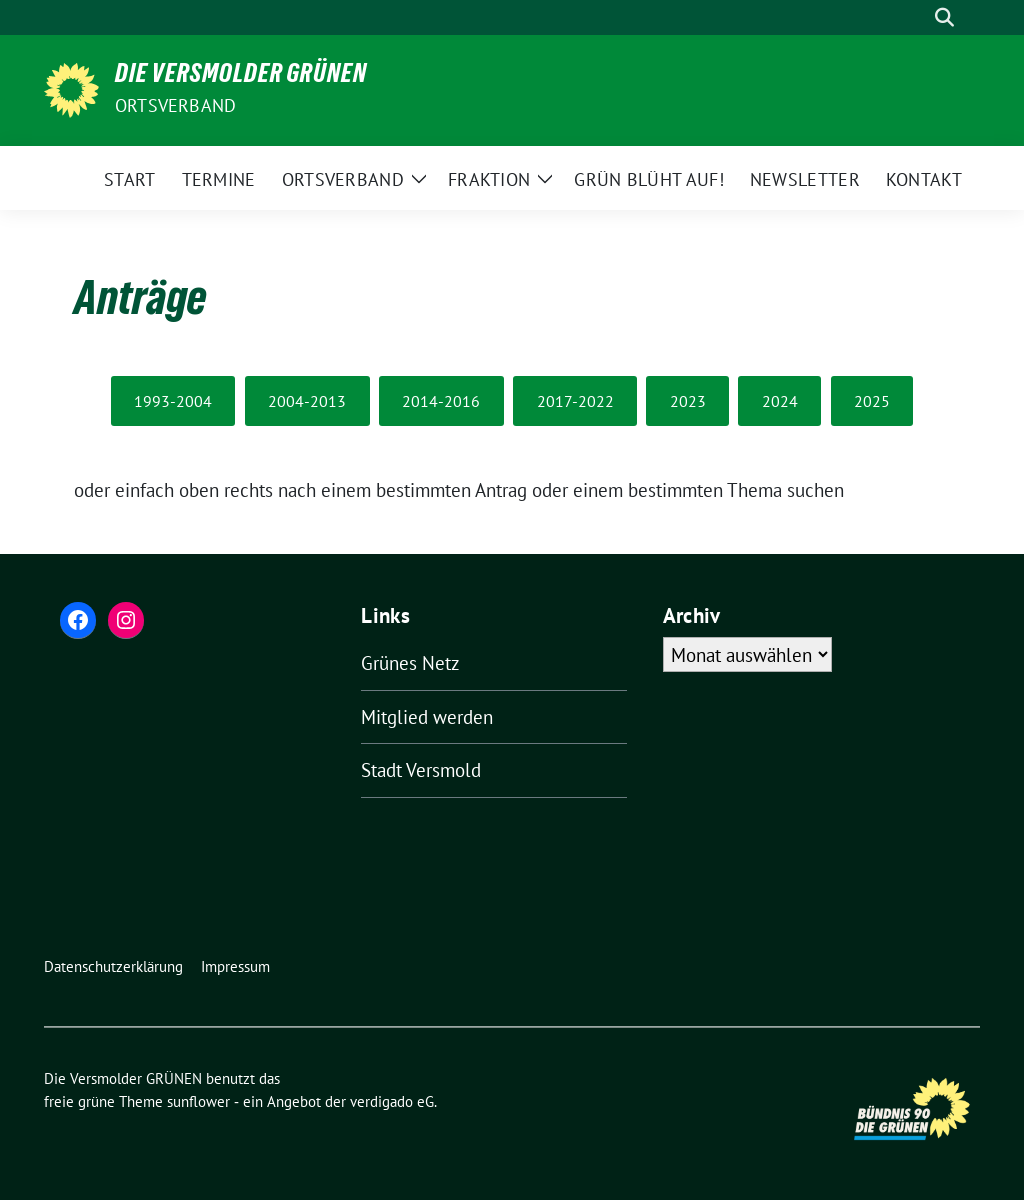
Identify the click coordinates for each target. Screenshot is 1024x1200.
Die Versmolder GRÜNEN (241, 77)
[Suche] (916, 17)
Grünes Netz (410, 663)
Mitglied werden (427, 717)
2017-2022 (575, 401)
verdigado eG (392, 1101)
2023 (688, 401)
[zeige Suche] (944, 17)
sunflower (198, 1101)
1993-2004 (173, 401)
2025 (872, 401)
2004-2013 (307, 401)
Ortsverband (175, 105)
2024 (780, 401)
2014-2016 (441, 401)
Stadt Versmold (421, 770)
